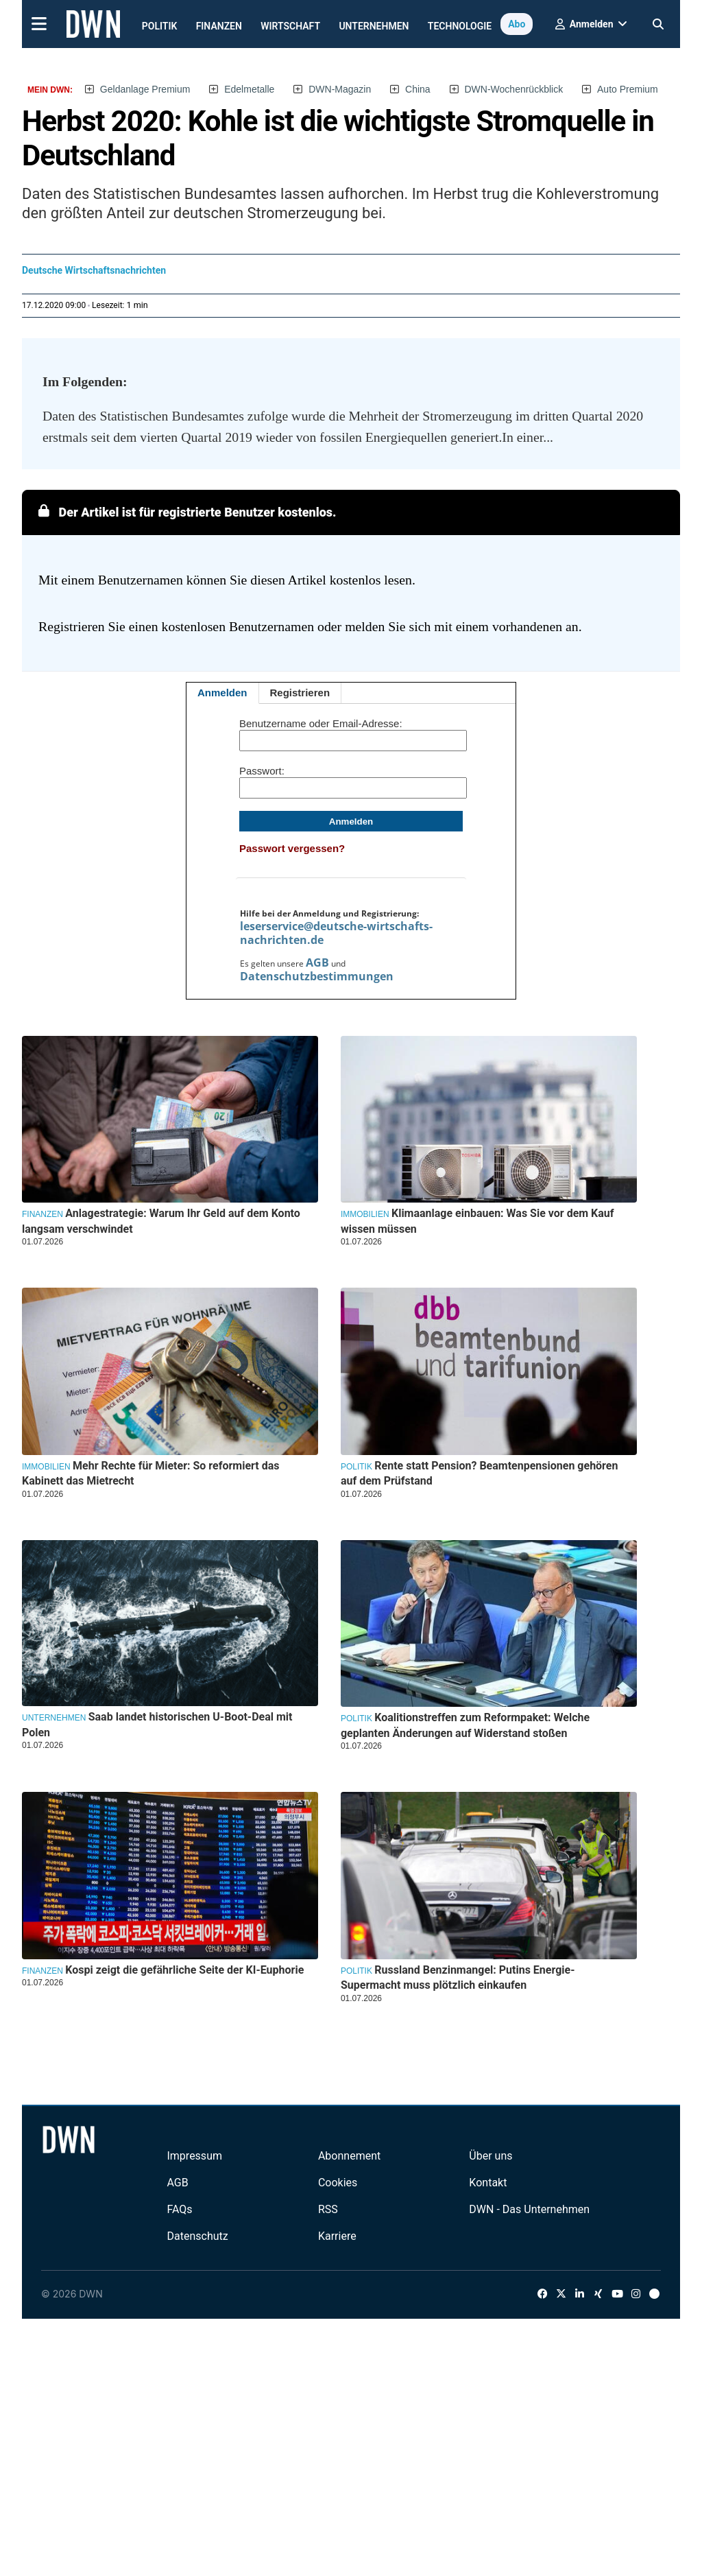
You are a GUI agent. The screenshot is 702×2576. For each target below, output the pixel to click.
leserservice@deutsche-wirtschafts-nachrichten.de (336, 933)
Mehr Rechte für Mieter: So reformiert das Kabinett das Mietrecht (151, 1473)
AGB (317, 962)
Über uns (490, 2155)
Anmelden (222, 692)
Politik (160, 26)
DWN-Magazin (339, 89)
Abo (516, 24)
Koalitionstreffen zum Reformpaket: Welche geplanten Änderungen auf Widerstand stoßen (465, 1725)
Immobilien (365, 1214)
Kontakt (488, 2182)
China (418, 89)
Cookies (337, 2182)
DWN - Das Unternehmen (529, 2209)
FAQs (179, 2209)
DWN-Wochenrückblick (514, 89)
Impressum (194, 2155)
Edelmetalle (249, 89)
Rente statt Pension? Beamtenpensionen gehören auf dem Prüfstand (479, 1473)
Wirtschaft (290, 26)
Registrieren (300, 692)
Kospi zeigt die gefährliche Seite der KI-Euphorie (184, 1969)
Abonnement (349, 2155)
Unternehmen (374, 26)
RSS (328, 2209)
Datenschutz (197, 2236)
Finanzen (219, 26)
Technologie (460, 26)
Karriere (337, 2236)
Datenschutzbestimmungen (317, 976)
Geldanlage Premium (145, 89)
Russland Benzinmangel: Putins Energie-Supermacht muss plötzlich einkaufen (458, 1977)
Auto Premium (627, 89)
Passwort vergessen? (292, 848)
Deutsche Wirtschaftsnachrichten (94, 270)
